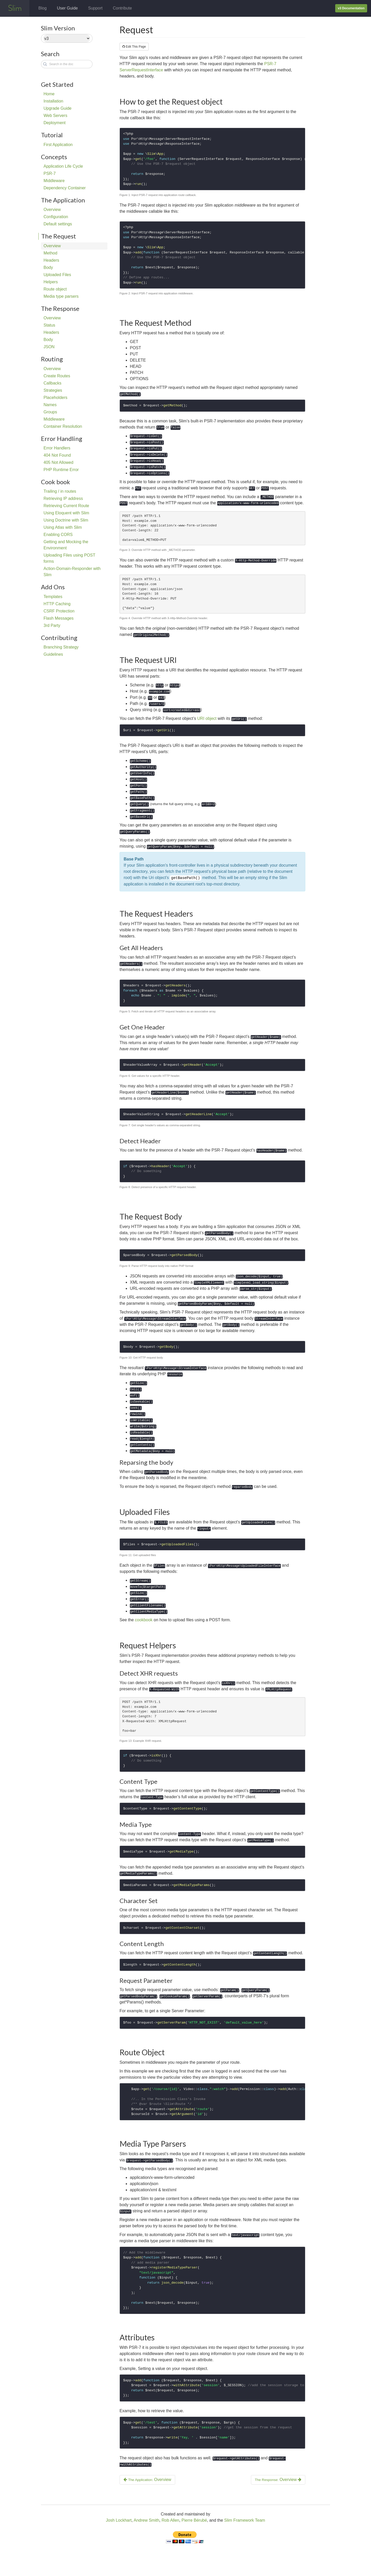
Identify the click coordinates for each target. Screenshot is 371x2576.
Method (50, 253)
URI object (207, 718)
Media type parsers (61, 296)
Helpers (51, 282)
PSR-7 (50, 173)
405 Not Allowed (58, 462)
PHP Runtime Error (61, 469)
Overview (52, 209)
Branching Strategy (61, 647)
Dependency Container (65, 188)
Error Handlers (57, 448)
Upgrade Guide (58, 108)
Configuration (56, 217)
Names (50, 405)
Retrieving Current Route (66, 506)
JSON (49, 347)
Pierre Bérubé (194, 2520)
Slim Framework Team (244, 2520)
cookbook (144, 1620)
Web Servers (55, 115)
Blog (42, 8)
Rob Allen (170, 2520)
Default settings (58, 224)
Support (95, 8)
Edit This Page (134, 46)
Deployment (54, 123)
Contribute (122, 8)
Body (48, 267)
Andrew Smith (146, 2520)
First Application (58, 144)
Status (49, 325)
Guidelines (53, 654)
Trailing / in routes (60, 491)
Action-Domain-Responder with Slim (72, 571)
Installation (53, 101)
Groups (50, 412)
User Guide (67, 8)
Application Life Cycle (63, 166)
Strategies (53, 390)
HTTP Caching (57, 604)
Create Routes (57, 376)
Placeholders (56, 397)
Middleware (54, 180)
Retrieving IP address (63, 498)
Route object (55, 289)
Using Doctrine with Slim (66, 520)
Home (49, 94)
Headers (51, 260)
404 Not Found (57, 455)
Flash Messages (59, 618)
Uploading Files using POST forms (69, 558)
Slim (15, 8)
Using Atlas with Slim (63, 527)
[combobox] (66, 64)
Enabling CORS (58, 534)
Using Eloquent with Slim (66, 513)
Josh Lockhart (119, 2520)
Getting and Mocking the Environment (66, 545)
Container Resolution (63, 426)
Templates (53, 596)
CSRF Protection (59, 611)
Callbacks (52, 383)
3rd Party (52, 625)
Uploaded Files (57, 274)
